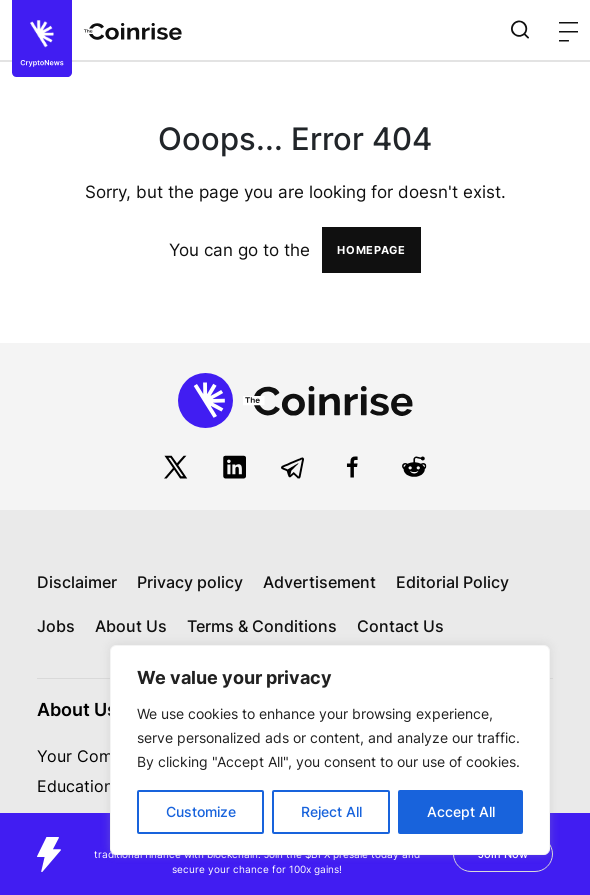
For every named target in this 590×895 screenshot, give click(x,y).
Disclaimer (77, 582)
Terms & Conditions (262, 626)
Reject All (331, 811)
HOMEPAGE (371, 250)
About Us (131, 626)
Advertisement (319, 582)
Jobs (56, 626)
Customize (201, 811)
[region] (330, 750)
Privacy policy (190, 582)
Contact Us (400, 626)
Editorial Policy (452, 582)
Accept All (461, 811)
